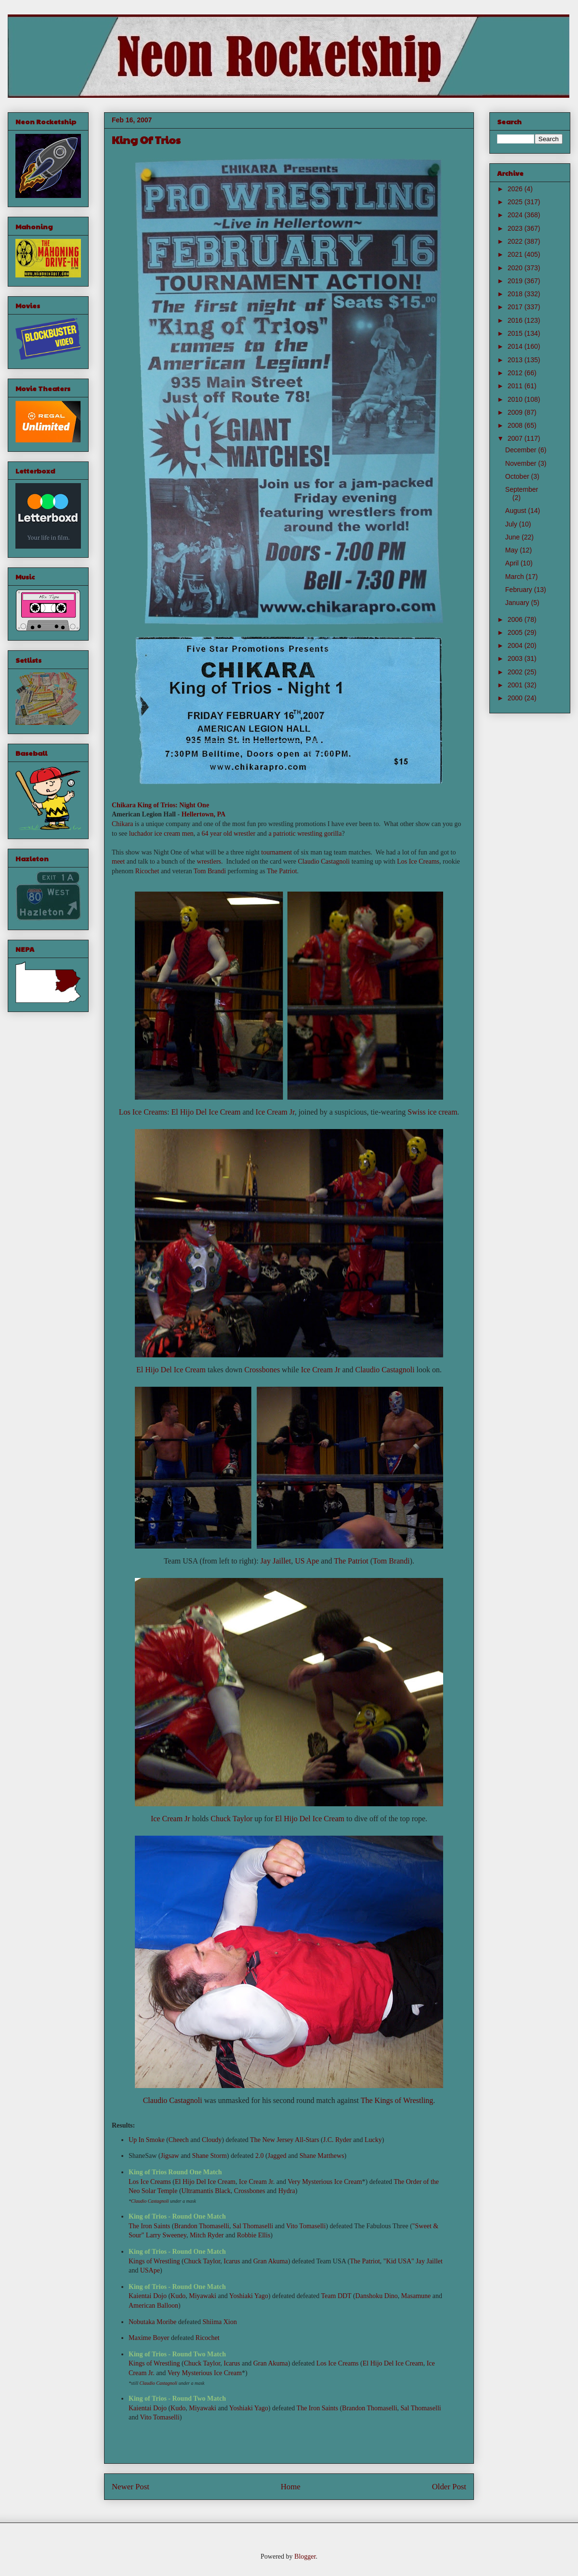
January (518, 602)
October (518, 476)
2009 (516, 412)
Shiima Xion (220, 2322)
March (515, 576)
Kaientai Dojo (148, 2296)
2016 (516, 320)
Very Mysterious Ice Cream (325, 2181)
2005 (516, 632)
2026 (516, 189)
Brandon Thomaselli (201, 2226)
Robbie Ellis (254, 2235)
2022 (516, 241)
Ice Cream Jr (275, 1112)
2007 (516, 438)
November (521, 463)
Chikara (124, 805)
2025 (516, 202)
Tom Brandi (210, 871)
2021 (516, 254)
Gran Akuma (270, 2261)
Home (291, 2486)
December (521, 450)
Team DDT (336, 2296)
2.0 (259, 2155)
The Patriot (282, 871)
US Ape (307, 1561)
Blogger (304, 2556)
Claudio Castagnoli (324, 861)
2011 (516, 386)
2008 (516, 425)
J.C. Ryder (337, 2139)
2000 (516, 698)
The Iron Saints (149, 2226)
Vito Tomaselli (306, 2226)
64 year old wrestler (229, 833)
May (512, 550)
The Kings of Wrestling (397, 2100)
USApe (150, 2270)
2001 (516, 685)
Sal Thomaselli (253, 2226)
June (513, 537)
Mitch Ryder (207, 2235)
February (519, 589)
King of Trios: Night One (173, 805)
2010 (516, 399)
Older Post (449, 2486)
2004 (516, 645)
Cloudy (212, 2139)
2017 (516, 307)
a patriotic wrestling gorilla (305, 833)
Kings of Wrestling (154, 2261)
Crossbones (262, 1370)
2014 (516, 346)
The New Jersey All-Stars (284, 2139)
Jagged (277, 2155)
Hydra (286, 2191)
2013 (516, 360)
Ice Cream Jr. (257, 2181)
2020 (516, 268)
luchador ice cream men (161, 833)
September (521, 489)
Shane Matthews (322, 2155)
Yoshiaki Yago (248, 2296)
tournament (276, 852)
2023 (516, 228)
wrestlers (209, 861)
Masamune (416, 2296)
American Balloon (153, 2305)
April (513, 563)
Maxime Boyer (149, 2337)
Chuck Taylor (231, 1818)
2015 (516, 333)
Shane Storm (209, 2155)
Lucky (373, 2139)
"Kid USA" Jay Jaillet (413, 2261)
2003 (516, 658)
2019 (516, 281)
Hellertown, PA (204, 814)
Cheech (179, 2139)
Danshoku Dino (376, 2296)
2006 (516, 619)
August (516, 510)
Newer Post (130, 2486)
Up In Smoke (147, 2139)
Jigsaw (170, 2155)
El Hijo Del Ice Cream (206, 1112)
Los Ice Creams (418, 861)
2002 (516, 672)
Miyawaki (202, 2296)
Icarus (231, 2261)
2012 (516, 373)
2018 (516, 294)
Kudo (178, 2296)
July (512, 524)
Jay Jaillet (276, 1561)
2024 (516, 215)
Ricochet (147, 871)
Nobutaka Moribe (152, 2322)
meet (118, 861)
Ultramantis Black (206, 2191)
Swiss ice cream (432, 1112)
